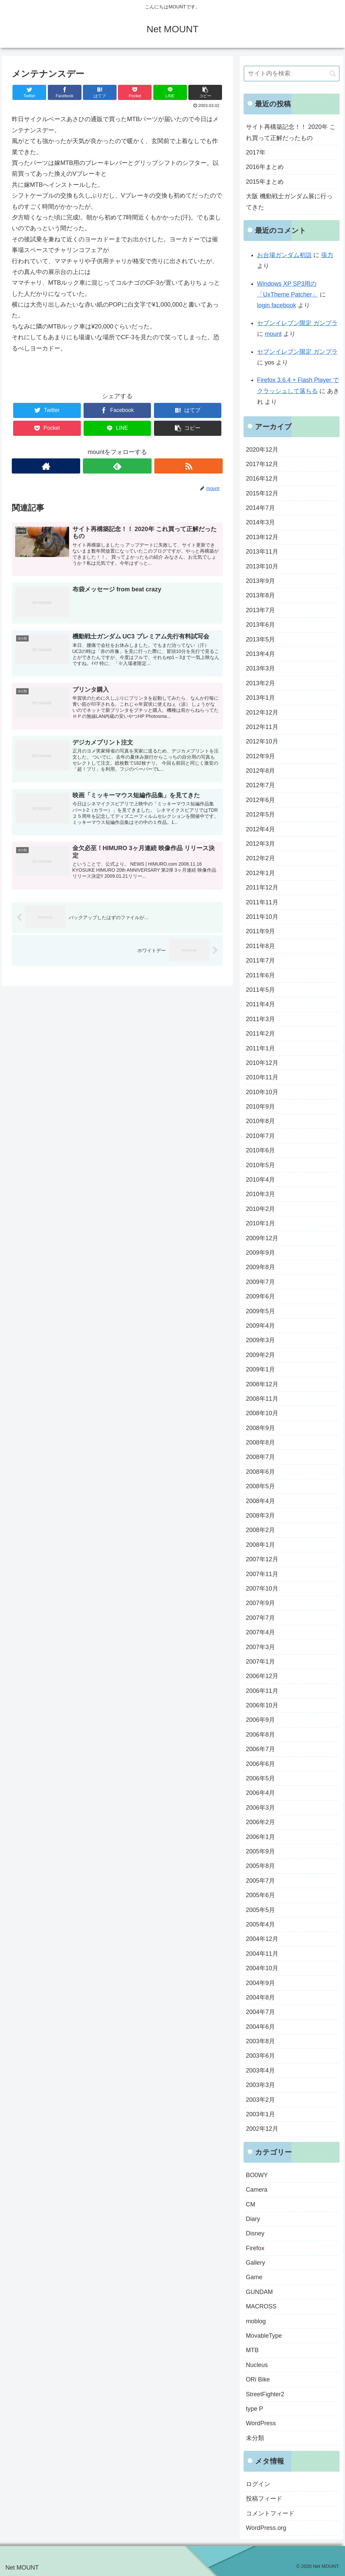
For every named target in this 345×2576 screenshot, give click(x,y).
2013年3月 (260, 668)
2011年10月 (262, 916)
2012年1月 (260, 873)
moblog (256, 2321)
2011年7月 (260, 960)
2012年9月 (260, 756)
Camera (257, 2189)
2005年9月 (260, 1851)
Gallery (255, 2262)
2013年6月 (260, 624)
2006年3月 (260, 1807)
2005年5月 (260, 1910)
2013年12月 (262, 537)
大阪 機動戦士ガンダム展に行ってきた (289, 201)
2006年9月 (260, 1719)
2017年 (255, 152)
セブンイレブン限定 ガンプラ (297, 323)
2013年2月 (260, 683)
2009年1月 (260, 1369)
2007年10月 (262, 1588)
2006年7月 (260, 1749)
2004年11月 (262, 1953)
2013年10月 (262, 566)
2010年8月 (260, 1121)
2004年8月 (260, 1997)
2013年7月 (260, 610)
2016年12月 (262, 478)
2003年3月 (260, 2085)
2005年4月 (260, 1924)
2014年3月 (260, 522)
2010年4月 (260, 1179)
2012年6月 (260, 800)
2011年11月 (262, 902)
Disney (255, 2233)
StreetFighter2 (265, 2394)
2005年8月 (260, 1866)
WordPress (261, 2423)
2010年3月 (260, 1194)
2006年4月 (260, 1792)
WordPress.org (266, 2528)
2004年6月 (260, 2026)
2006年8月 (260, 1734)
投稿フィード (264, 2498)
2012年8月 (260, 770)
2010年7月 (260, 1136)
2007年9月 (260, 1603)
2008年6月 (260, 1471)
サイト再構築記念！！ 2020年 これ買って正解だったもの (291, 132)
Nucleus (257, 2365)
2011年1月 (260, 1048)
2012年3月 (260, 843)
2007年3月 (260, 1647)
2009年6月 (260, 1296)
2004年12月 (262, 1939)
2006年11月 (262, 1690)
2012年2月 (260, 858)
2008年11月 (262, 1398)
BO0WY (257, 2175)
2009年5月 (260, 1311)
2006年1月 (260, 1837)
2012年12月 (262, 712)
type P (254, 2408)
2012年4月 (260, 829)
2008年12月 (262, 1384)
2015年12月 (262, 493)
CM (250, 2204)
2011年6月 (260, 975)
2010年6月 (260, 1150)
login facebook (276, 305)
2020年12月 (262, 449)
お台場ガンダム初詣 (284, 255)
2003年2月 (260, 2099)
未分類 (255, 2438)
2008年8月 (260, 1442)
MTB (252, 2350)
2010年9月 (260, 1106)
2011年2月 (260, 1033)
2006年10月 (262, 1705)
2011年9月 (260, 931)
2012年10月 (262, 741)
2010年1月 (260, 1223)
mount (273, 333)
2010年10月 (262, 1092)
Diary (253, 2219)
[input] (292, 73)
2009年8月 (260, 1267)
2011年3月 (260, 1019)
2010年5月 (260, 1165)
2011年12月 (262, 887)
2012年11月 (262, 727)
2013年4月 (260, 654)
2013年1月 (260, 697)
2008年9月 (260, 1428)
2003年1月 (260, 2114)
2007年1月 (260, 1661)
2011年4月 (260, 1004)
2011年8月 (260, 946)
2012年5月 (260, 814)
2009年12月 (262, 1238)
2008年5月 (260, 1486)
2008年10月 (262, 1413)
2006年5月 (260, 1778)
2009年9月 (260, 1252)
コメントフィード (270, 2513)
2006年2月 (260, 1822)
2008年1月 (260, 1544)
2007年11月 (262, 1574)
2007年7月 (260, 1617)
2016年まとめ (265, 167)
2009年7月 (260, 1282)
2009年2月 (260, 1355)
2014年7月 (260, 507)
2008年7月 (260, 1457)
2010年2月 (260, 1209)
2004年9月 (260, 1983)
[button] (333, 73)
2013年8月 (260, 595)
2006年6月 (260, 1764)
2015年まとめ (265, 181)
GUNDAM (259, 2292)
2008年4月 (260, 1501)
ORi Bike (258, 2379)
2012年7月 (260, 785)
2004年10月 (262, 1968)
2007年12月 (262, 1559)
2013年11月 (262, 551)
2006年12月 (262, 1676)
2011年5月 (260, 989)
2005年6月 (260, 1895)
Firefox (255, 2248)
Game (254, 2277)
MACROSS (261, 2306)
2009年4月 (260, 1325)
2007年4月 (260, 1632)
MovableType (264, 2335)
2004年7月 (260, 2012)
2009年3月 (260, 1340)
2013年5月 (260, 639)
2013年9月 (260, 581)
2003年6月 (260, 2055)
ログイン (258, 2484)
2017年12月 (262, 464)
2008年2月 (260, 1530)
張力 (327, 255)
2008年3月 (260, 1515)
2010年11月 (262, 1077)
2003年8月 (260, 2041)
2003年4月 (260, 2070)
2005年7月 (260, 1880)
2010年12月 (262, 1062)
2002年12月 (262, 2128)
